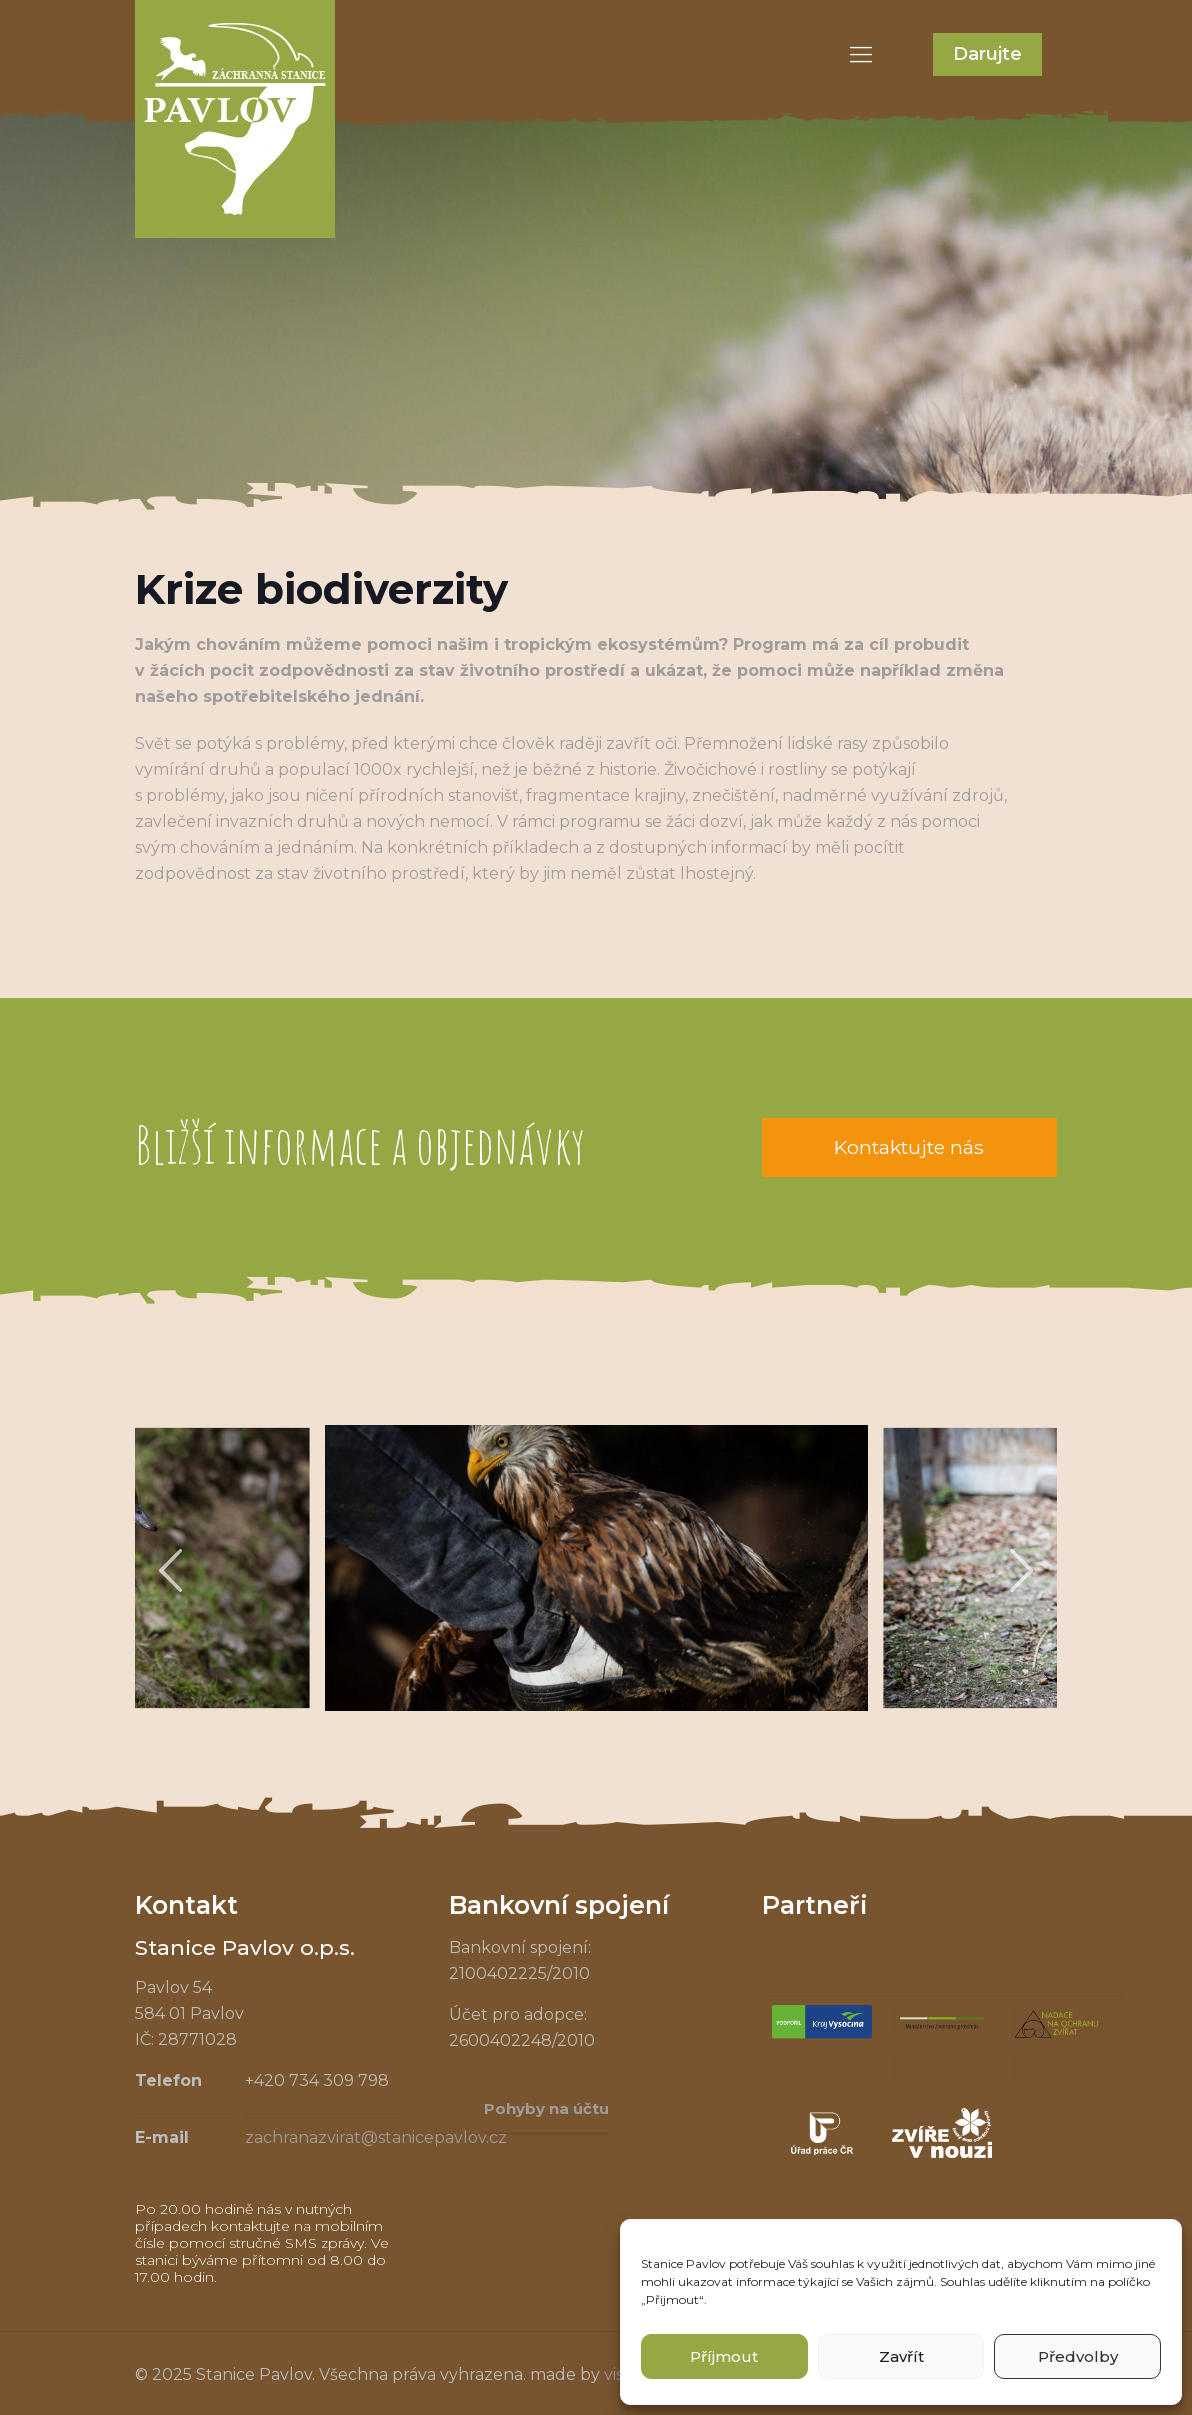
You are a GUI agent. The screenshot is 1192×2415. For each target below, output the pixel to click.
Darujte (987, 54)
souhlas (832, 2263)
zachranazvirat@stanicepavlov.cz (376, 2137)
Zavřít (901, 2356)
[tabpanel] (596, 1568)
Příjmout (724, 2356)
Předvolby (1078, 2356)
